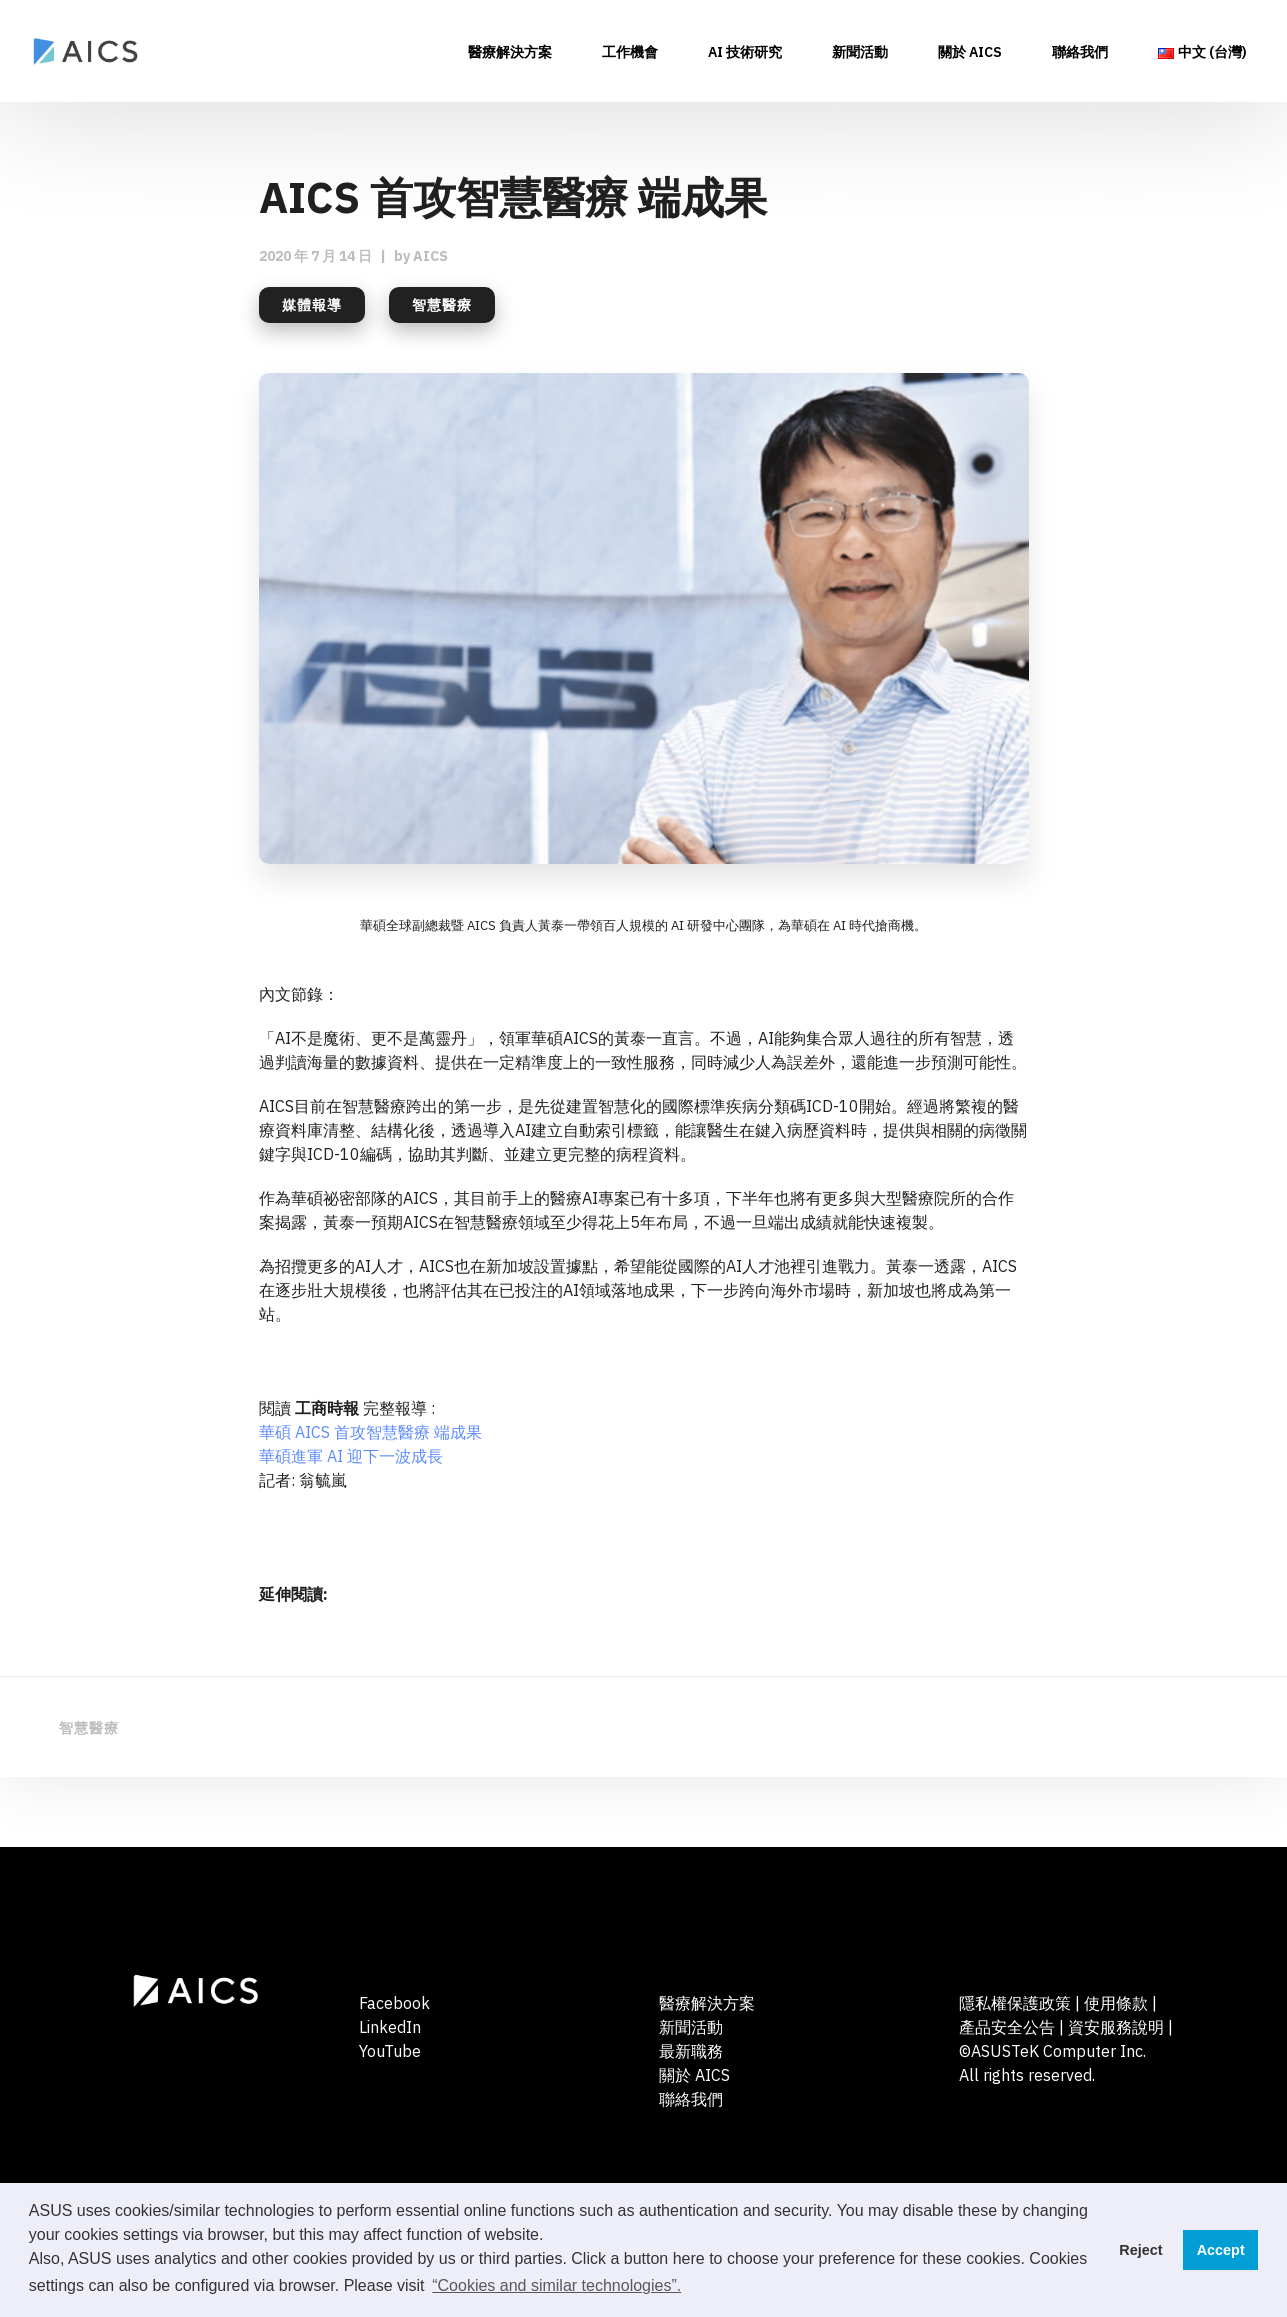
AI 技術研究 (745, 53)
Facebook (394, 2003)
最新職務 (691, 2051)
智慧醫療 (442, 305)
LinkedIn (390, 2027)
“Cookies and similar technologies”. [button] (556, 2285)
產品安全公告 (1009, 2027)
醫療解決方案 (510, 53)
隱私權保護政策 (1015, 2003)
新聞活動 (860, 53)
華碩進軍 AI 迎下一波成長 (351, 1456)
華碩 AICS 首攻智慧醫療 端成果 (370, 1432)
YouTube (390, 2051)
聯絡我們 (1080, 53)
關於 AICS (970, 53)
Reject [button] (1140, 2250)
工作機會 (630, 53)
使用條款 (1116, 2003)
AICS (430, 256)
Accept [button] (1221, 2250)
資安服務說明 (1116, 2027)
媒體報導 (312, 305)
